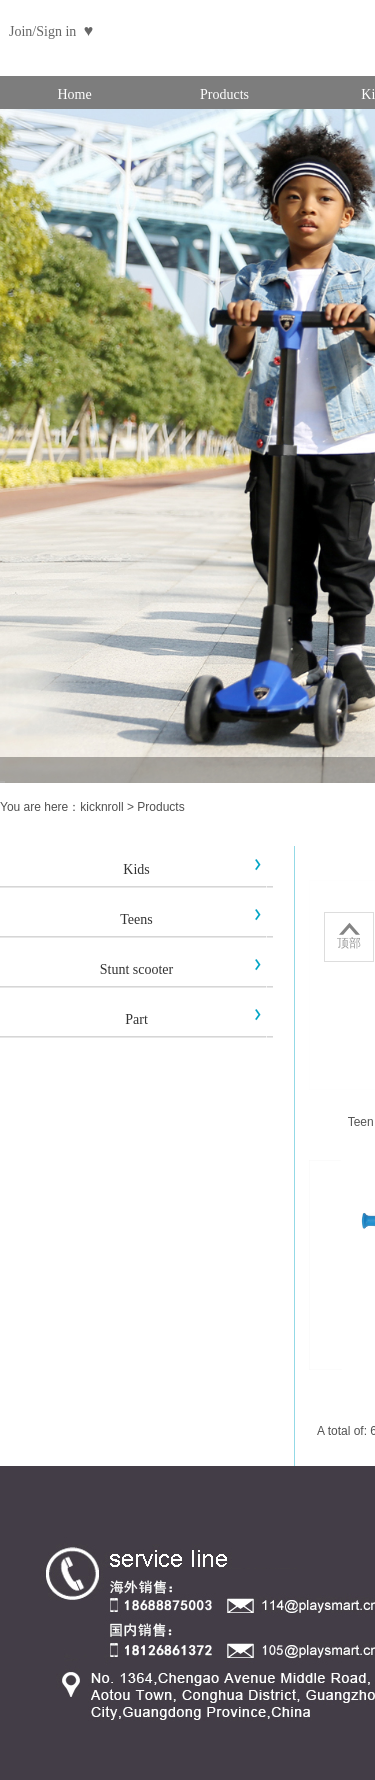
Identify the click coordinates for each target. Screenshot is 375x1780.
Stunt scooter (137, 969)
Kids (136, 869)
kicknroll (101, 807)
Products (224, 94)
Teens (136, 919)
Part (136, 1019)
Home (74, 94)
